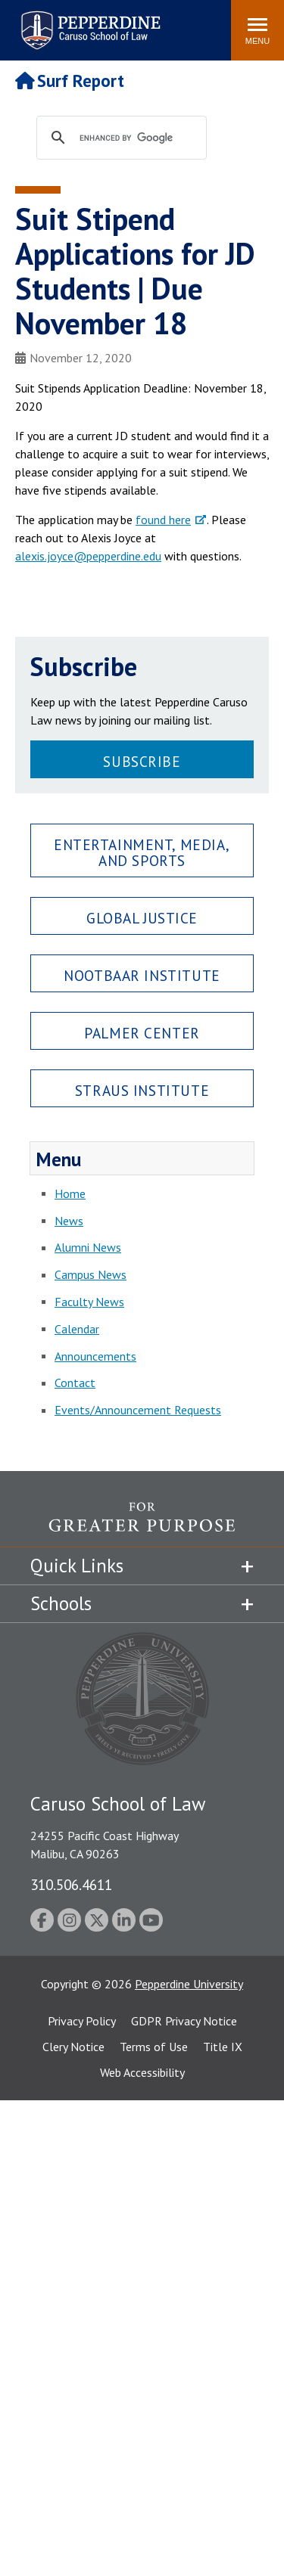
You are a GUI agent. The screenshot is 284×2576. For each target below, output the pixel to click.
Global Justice (142, 917)
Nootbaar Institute (142, 975)
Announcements (95, 1356)
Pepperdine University (189, 1983)
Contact (75, 1382)
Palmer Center (142, 1032)
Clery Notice (73, 2046)
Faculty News (89, 1301)
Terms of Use (154, 2046)
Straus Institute (142, 1090)
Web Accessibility (142, 2072)
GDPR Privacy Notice (184, 2020)
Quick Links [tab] (76, 1565)
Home (70, 1193)
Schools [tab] (61, 1603)
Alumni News (88, 1247)
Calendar (77, 1328)
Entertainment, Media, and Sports (142, 852)
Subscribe (141, 761)
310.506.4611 (71, 1884)
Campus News (90, 1274)
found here (163, 519)
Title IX (222, 2046)
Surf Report (69, 81)
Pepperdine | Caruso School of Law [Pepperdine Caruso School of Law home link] (88, 20)
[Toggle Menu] (257, 30)
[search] (136, 138)
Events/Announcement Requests (138, 1409)
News (69, 1220)
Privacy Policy (82, 2020)
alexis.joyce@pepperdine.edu (88, 555)
